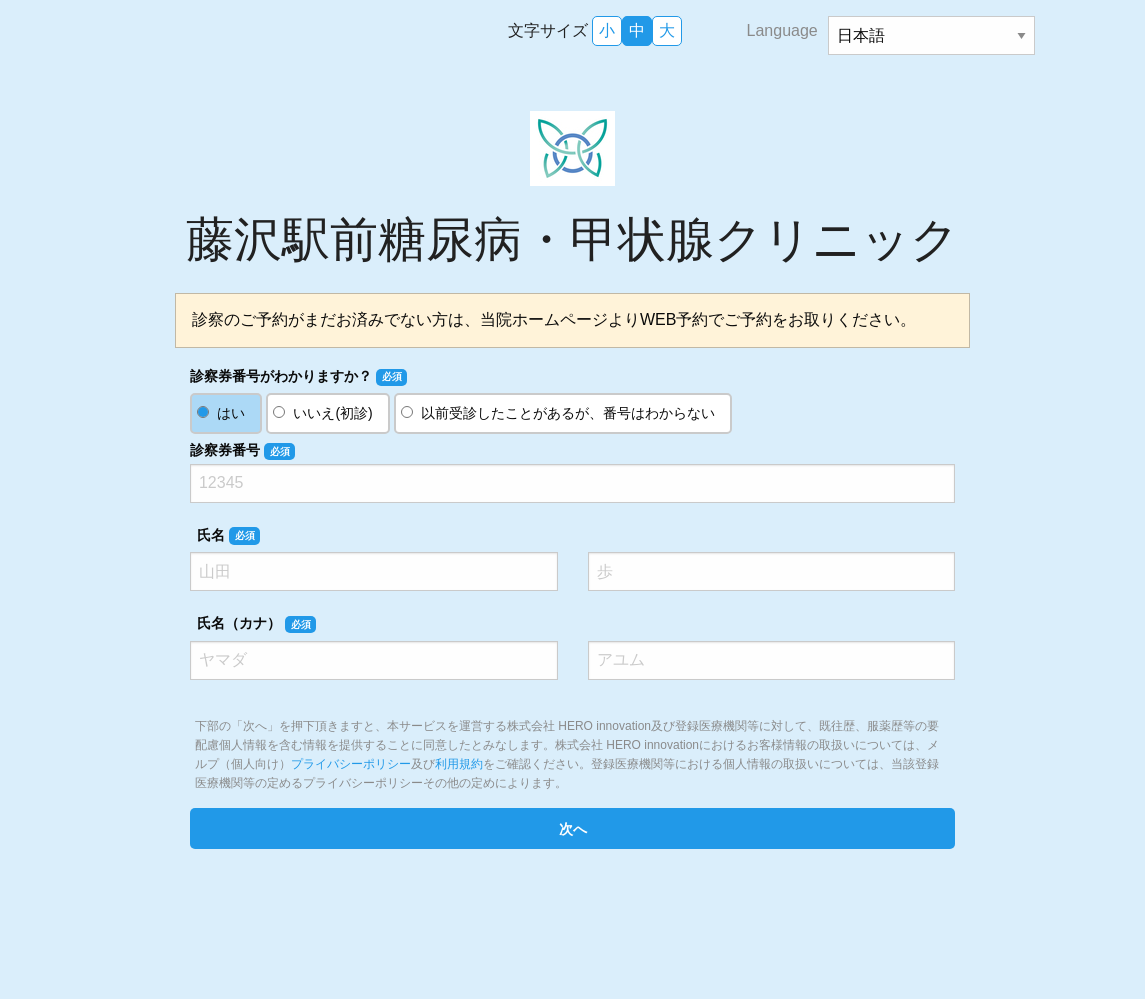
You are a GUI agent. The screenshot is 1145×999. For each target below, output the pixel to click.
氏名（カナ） (256, 624)
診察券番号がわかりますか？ (298, 377)
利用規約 (459, 764)
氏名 (228, 536)
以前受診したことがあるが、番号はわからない (568, 413)
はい (231, 413)
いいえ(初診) (332, 413)
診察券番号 (242, 451)
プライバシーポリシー (351, 764)
